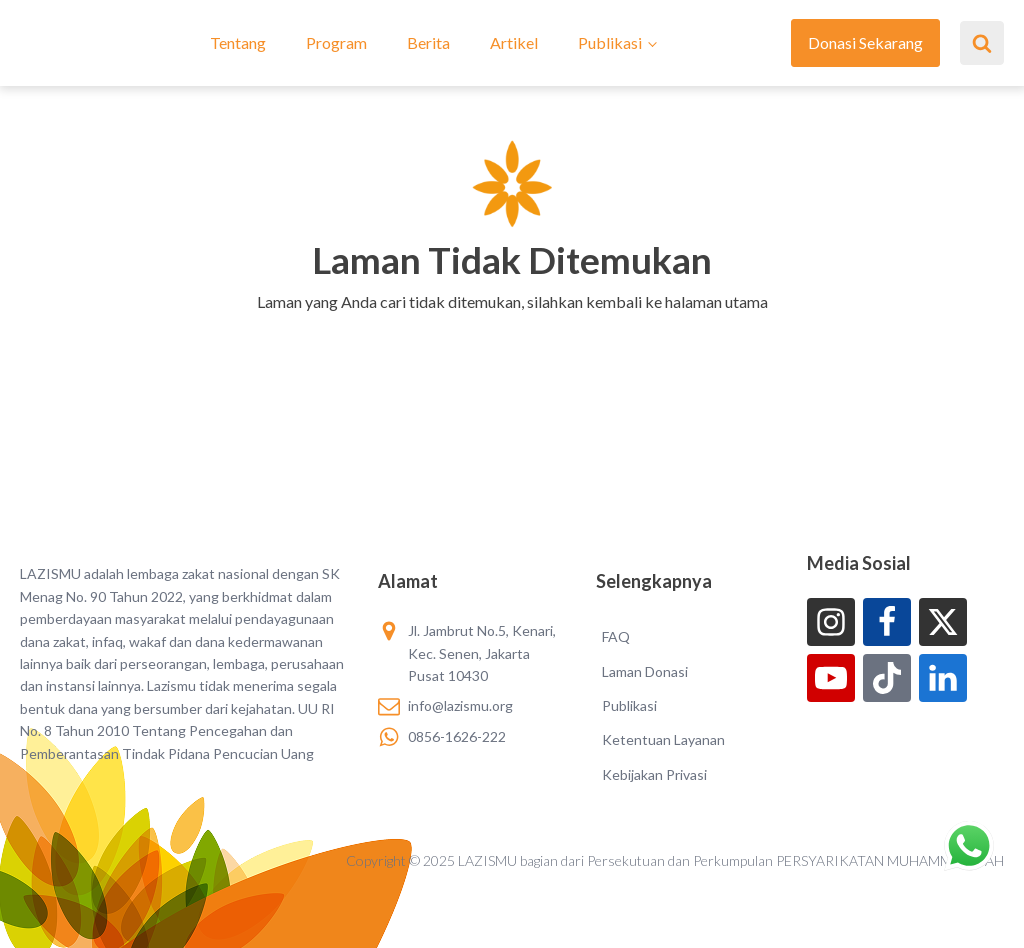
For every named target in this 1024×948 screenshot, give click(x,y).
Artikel (514, 42)
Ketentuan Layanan (663, 739)
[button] (512, 328)
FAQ (616, 636)
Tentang (238, 42)
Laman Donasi (645, 671)
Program (336, 42)
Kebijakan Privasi (654, 774)
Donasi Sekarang (865, 42)
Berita (428, 42)
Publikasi (610, 42)
